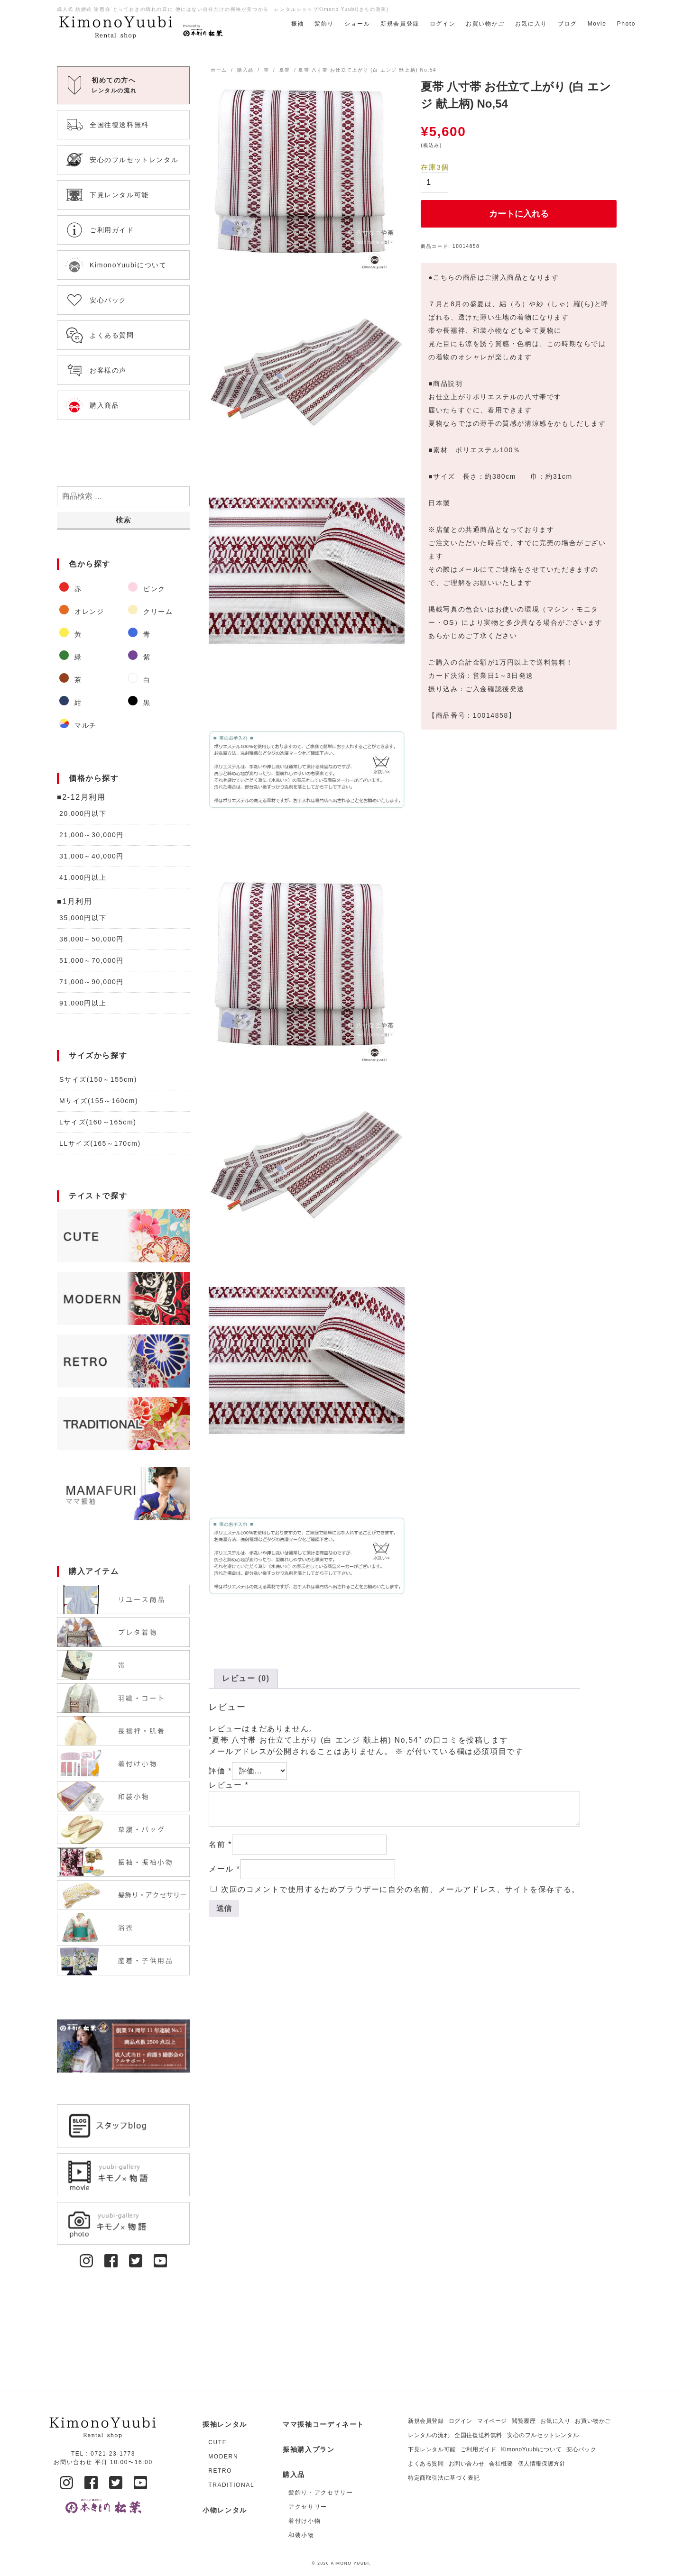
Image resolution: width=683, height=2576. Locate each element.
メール (224, 1869)
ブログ (567, 23)
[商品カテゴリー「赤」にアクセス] (88, 588)
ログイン (442, 23)
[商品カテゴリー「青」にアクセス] (157, 634)
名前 (220, 1844)
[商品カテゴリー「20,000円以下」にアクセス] (123, 813)
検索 (123, 520)
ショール (357, 23)
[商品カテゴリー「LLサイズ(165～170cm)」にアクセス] (123, 1143)
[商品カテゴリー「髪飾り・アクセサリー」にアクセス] (326, 2492)
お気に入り (531, 23)
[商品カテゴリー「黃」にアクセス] (88, 634)
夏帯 (284, 70)
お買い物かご (485, 23)
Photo (626, 23)
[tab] (246, 1679)
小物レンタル (225, 2510)
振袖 (297, 23)
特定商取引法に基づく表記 (444, 2478)
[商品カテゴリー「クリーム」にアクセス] (157, 611)
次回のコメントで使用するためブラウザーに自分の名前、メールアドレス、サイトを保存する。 (400, 1889)
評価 (220, 1771)
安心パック (581, 2449)
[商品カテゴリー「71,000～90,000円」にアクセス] (123, 982)
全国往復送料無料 (478, 2435)
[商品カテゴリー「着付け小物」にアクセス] (326, 2521)
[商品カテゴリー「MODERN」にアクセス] (123, 1298)
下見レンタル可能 (432, 2449)
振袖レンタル (225, 2424)
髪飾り (324, 23)
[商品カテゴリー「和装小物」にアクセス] (326, 2535)
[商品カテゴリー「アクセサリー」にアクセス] (326, 2507)
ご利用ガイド (479, 2449)
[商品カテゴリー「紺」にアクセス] (88, 702)
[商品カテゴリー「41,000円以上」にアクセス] (123, 877)
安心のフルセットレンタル (543, 2435)
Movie (597, 23)
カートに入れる (519, 214)
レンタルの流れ (429, 2435)
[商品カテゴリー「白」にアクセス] (157, 679)
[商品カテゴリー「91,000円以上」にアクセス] (123, 1003)
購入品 (245, 70)
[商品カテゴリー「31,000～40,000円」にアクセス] (123, 856)
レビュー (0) (246, 1678)
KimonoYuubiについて (531, 2449)
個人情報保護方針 (542, 2463)
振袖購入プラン (308, 2449)
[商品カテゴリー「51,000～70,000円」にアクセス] (123, 960)
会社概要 (501, 2463)
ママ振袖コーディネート (323, 2424)
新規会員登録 (399, 23)
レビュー (229, 1785)
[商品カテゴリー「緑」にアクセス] (88, 657)
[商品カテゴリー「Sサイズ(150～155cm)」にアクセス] (123, 1079)
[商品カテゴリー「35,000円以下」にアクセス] (123, 918)
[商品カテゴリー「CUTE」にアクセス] (123, 1235)
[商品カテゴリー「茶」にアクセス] (88, 679)
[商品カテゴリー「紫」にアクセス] (157, 657)
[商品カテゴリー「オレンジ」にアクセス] (88, 611)
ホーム (219, 70)
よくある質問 (426, 2463)
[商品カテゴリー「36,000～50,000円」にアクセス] (123, 939)
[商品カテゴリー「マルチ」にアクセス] (88, 725)
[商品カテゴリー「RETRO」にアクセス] (123, 1361)
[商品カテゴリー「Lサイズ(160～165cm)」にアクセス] (123, 1122)
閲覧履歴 (523, 2421)
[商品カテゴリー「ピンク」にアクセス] (157, 588)
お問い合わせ (467, 2463)
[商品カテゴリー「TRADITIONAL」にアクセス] (123, 1423)
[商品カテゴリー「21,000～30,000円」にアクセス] (123, 835)
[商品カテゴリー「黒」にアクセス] (157, 702)
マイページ (492, 2421)
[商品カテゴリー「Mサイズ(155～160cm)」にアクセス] (123, 1101)
